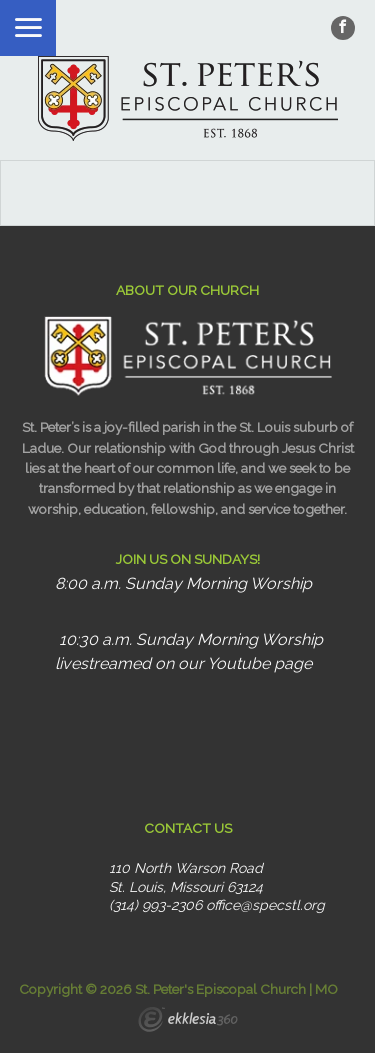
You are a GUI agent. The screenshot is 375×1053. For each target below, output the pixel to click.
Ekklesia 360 (188, 1022)
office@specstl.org (265, 905)
